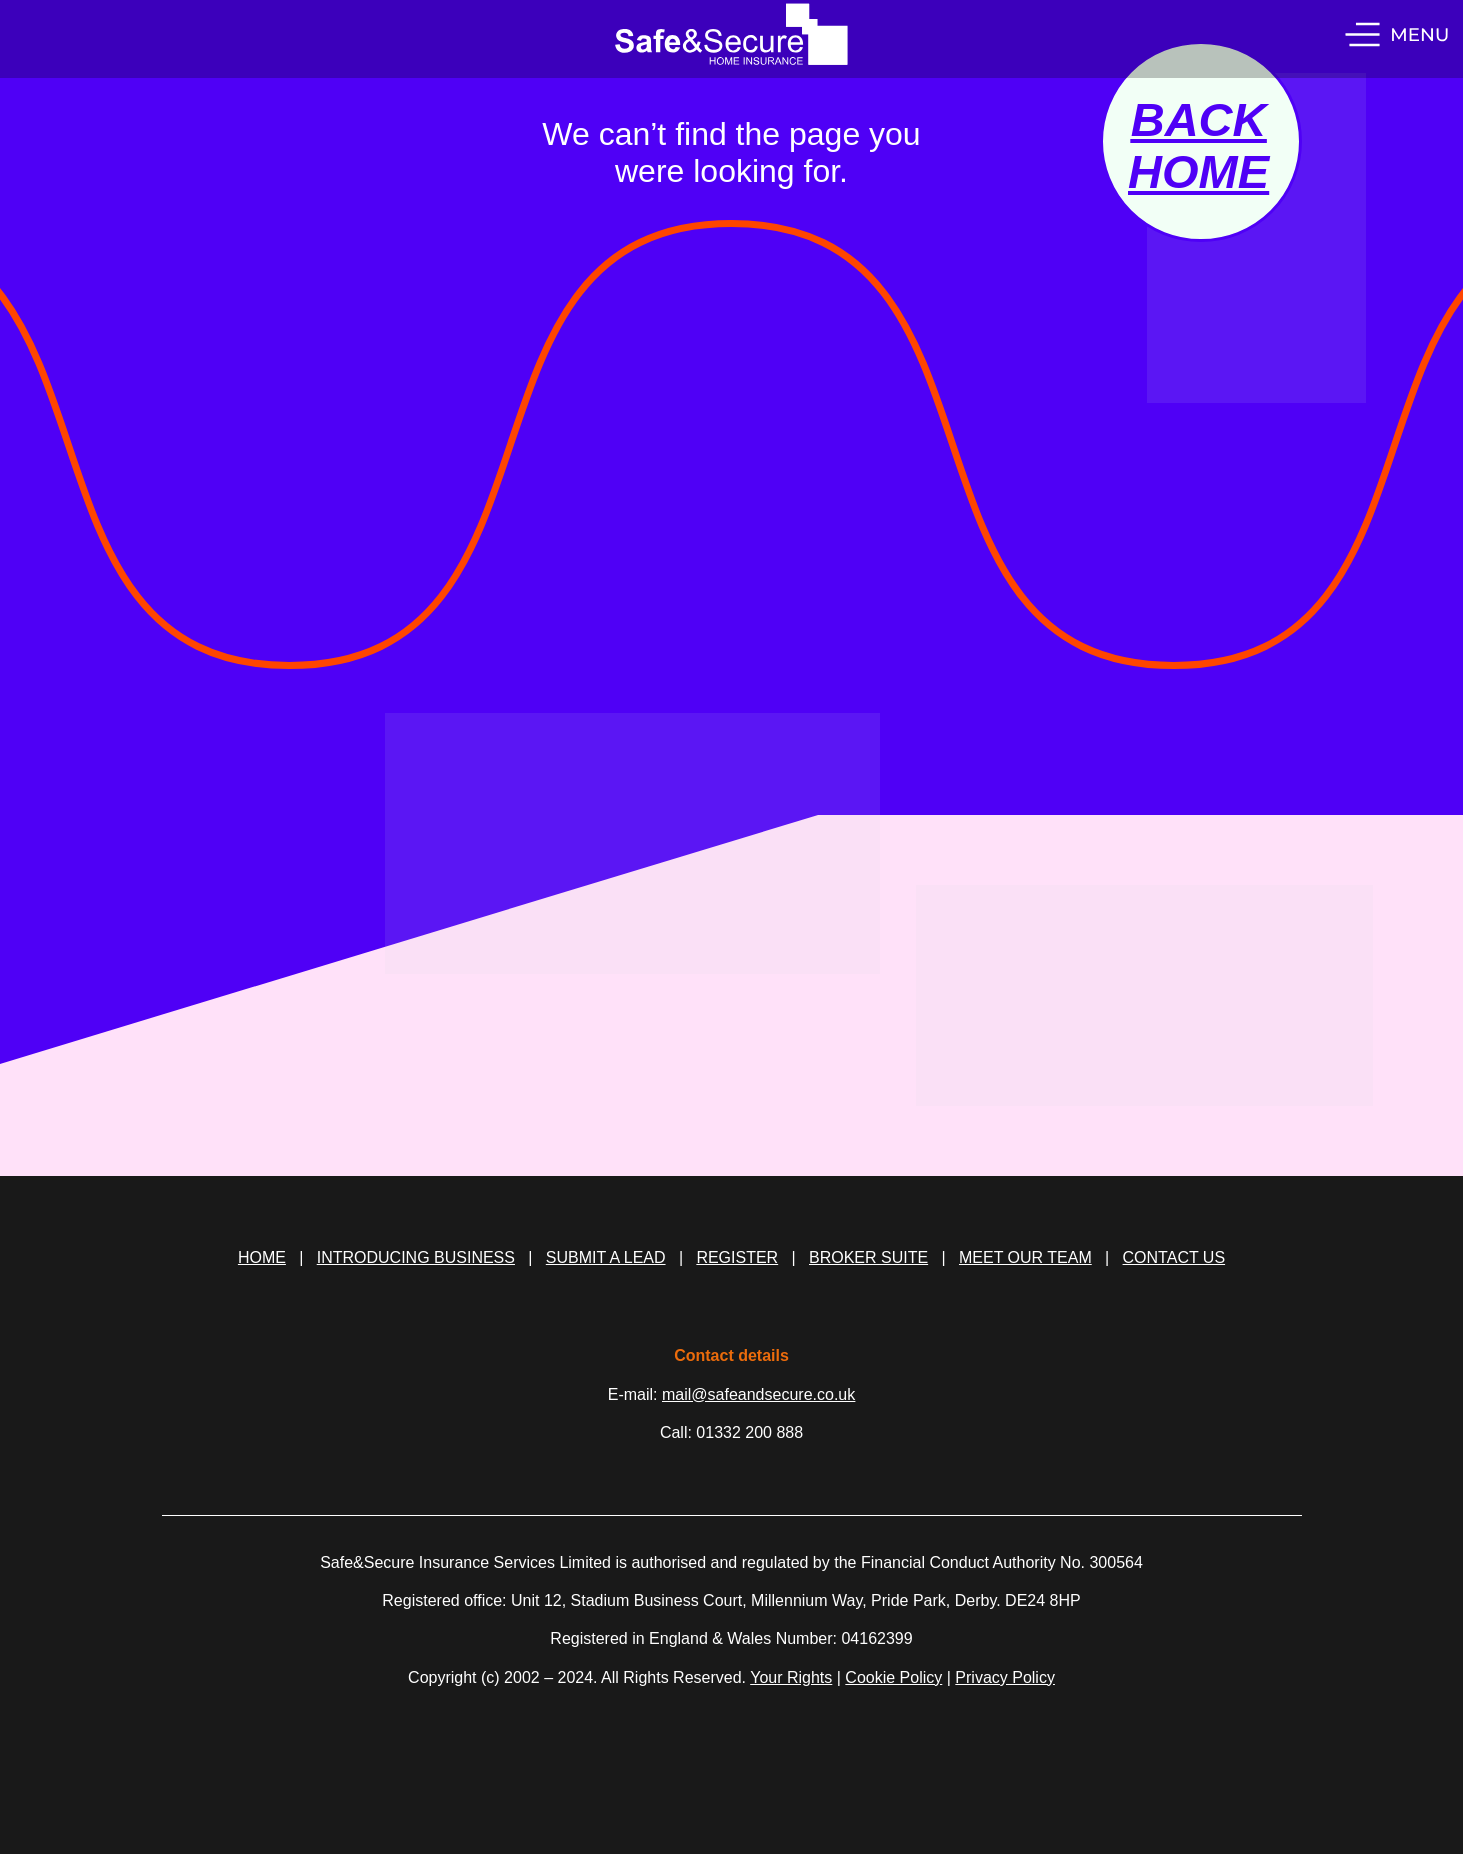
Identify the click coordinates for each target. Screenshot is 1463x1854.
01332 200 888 (749, 1432)
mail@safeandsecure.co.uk (758, 1394)
